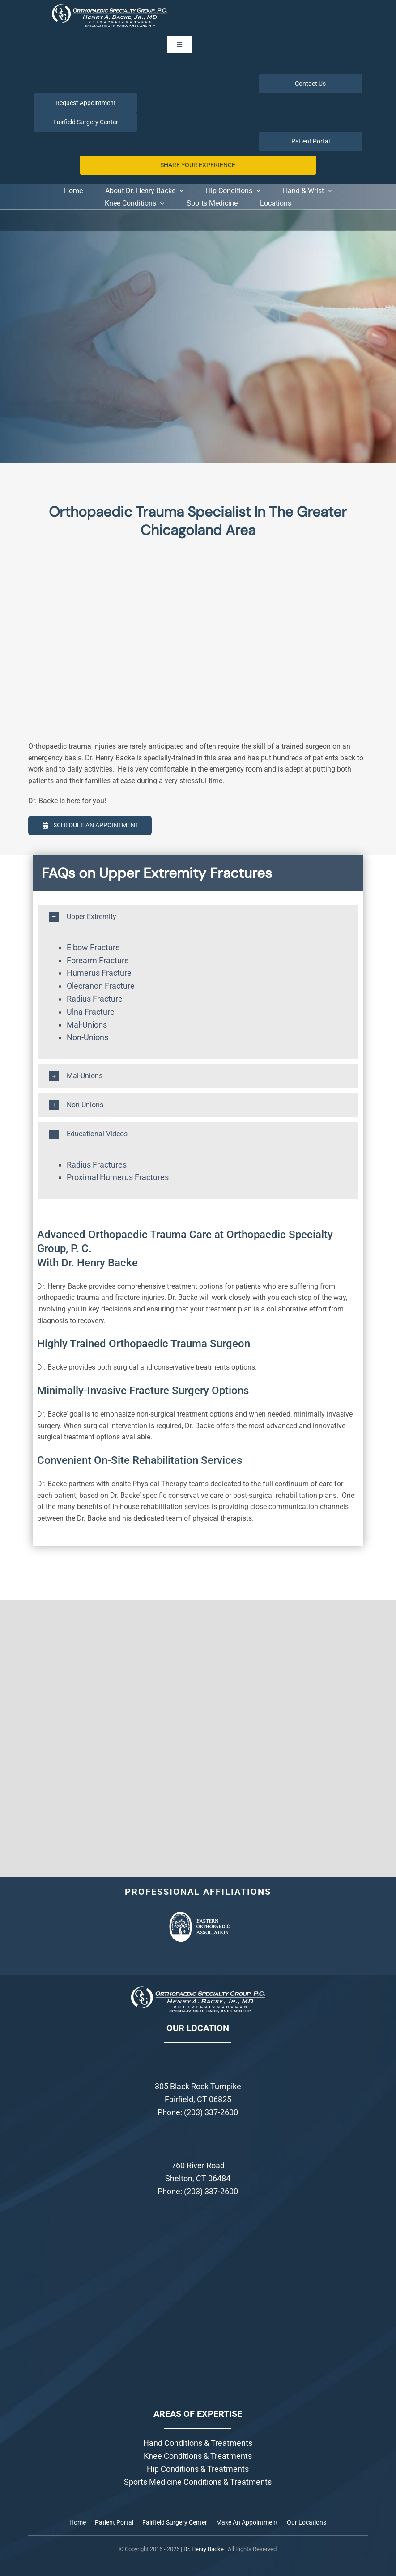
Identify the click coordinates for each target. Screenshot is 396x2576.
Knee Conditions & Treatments (198, 2456)
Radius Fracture (95, 998)
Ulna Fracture (91, 1011)
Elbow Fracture (93, 947)
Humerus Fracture (99, 973)
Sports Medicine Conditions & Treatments (198, 2482)
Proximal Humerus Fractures (118, 1177)
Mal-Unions (87, 1024)
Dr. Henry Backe (203, 2549)
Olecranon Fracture (101, 986)
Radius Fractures (97, 1164)
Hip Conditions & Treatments (198, 2469)
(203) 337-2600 (211, 2112)
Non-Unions (87, 1037)
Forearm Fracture (98, 960)
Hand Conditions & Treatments (197, 2443)
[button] (198, 917)
